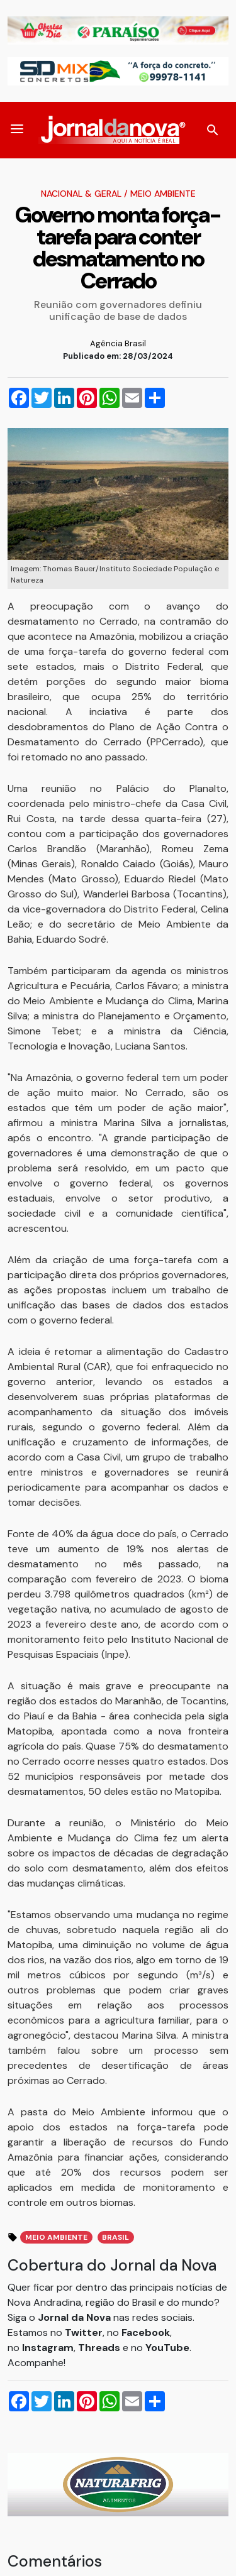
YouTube (167, 2347)
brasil (115, 2237)
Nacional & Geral (81, 193)
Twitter (84, 2332)
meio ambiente (56, 2237)
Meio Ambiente (163, 193)
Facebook (145, 2332)
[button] (17, 130)
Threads (100, 2347)
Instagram (48, 2347)
